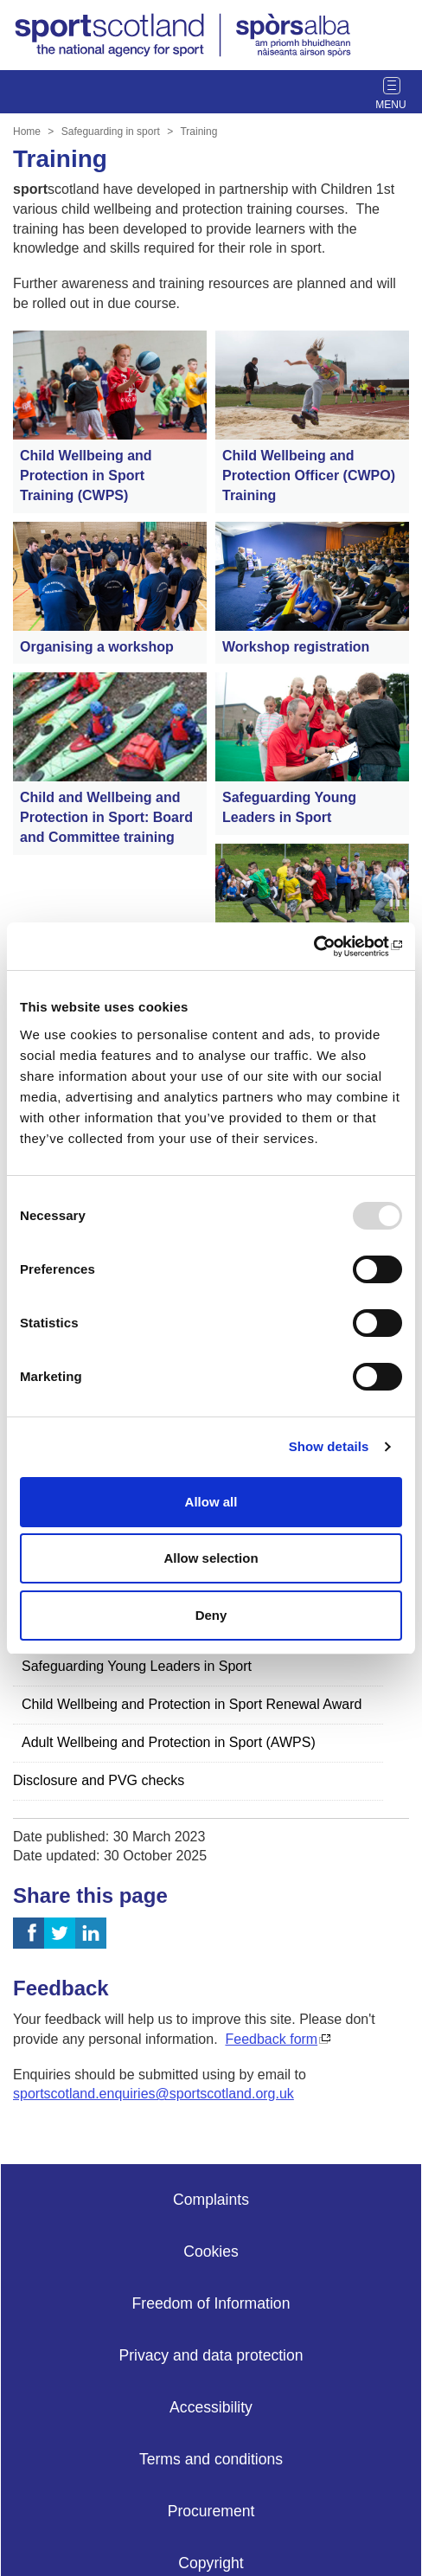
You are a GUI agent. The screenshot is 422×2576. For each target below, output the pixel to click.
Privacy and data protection (210, 2355)
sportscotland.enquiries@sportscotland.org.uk (153, 2093)
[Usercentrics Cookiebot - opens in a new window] (326, 946)
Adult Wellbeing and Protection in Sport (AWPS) (169, 1742)
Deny (211, 1615)
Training (198, 131)
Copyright (210, 2563)
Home (27, 131)
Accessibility (211, 2407)
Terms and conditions (211, 2459)
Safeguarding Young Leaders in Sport (137, 1666)
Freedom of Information (211, 2303)
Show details (329, 1446)
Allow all (211, 1501)
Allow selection (210, 1558)
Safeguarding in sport (110, 131)
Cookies (211, 2251)
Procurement (211, 2511)
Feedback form (271, 2039)
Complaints (211, 2199)
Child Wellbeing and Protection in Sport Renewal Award (191, 1704)
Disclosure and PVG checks (98, 1780)
